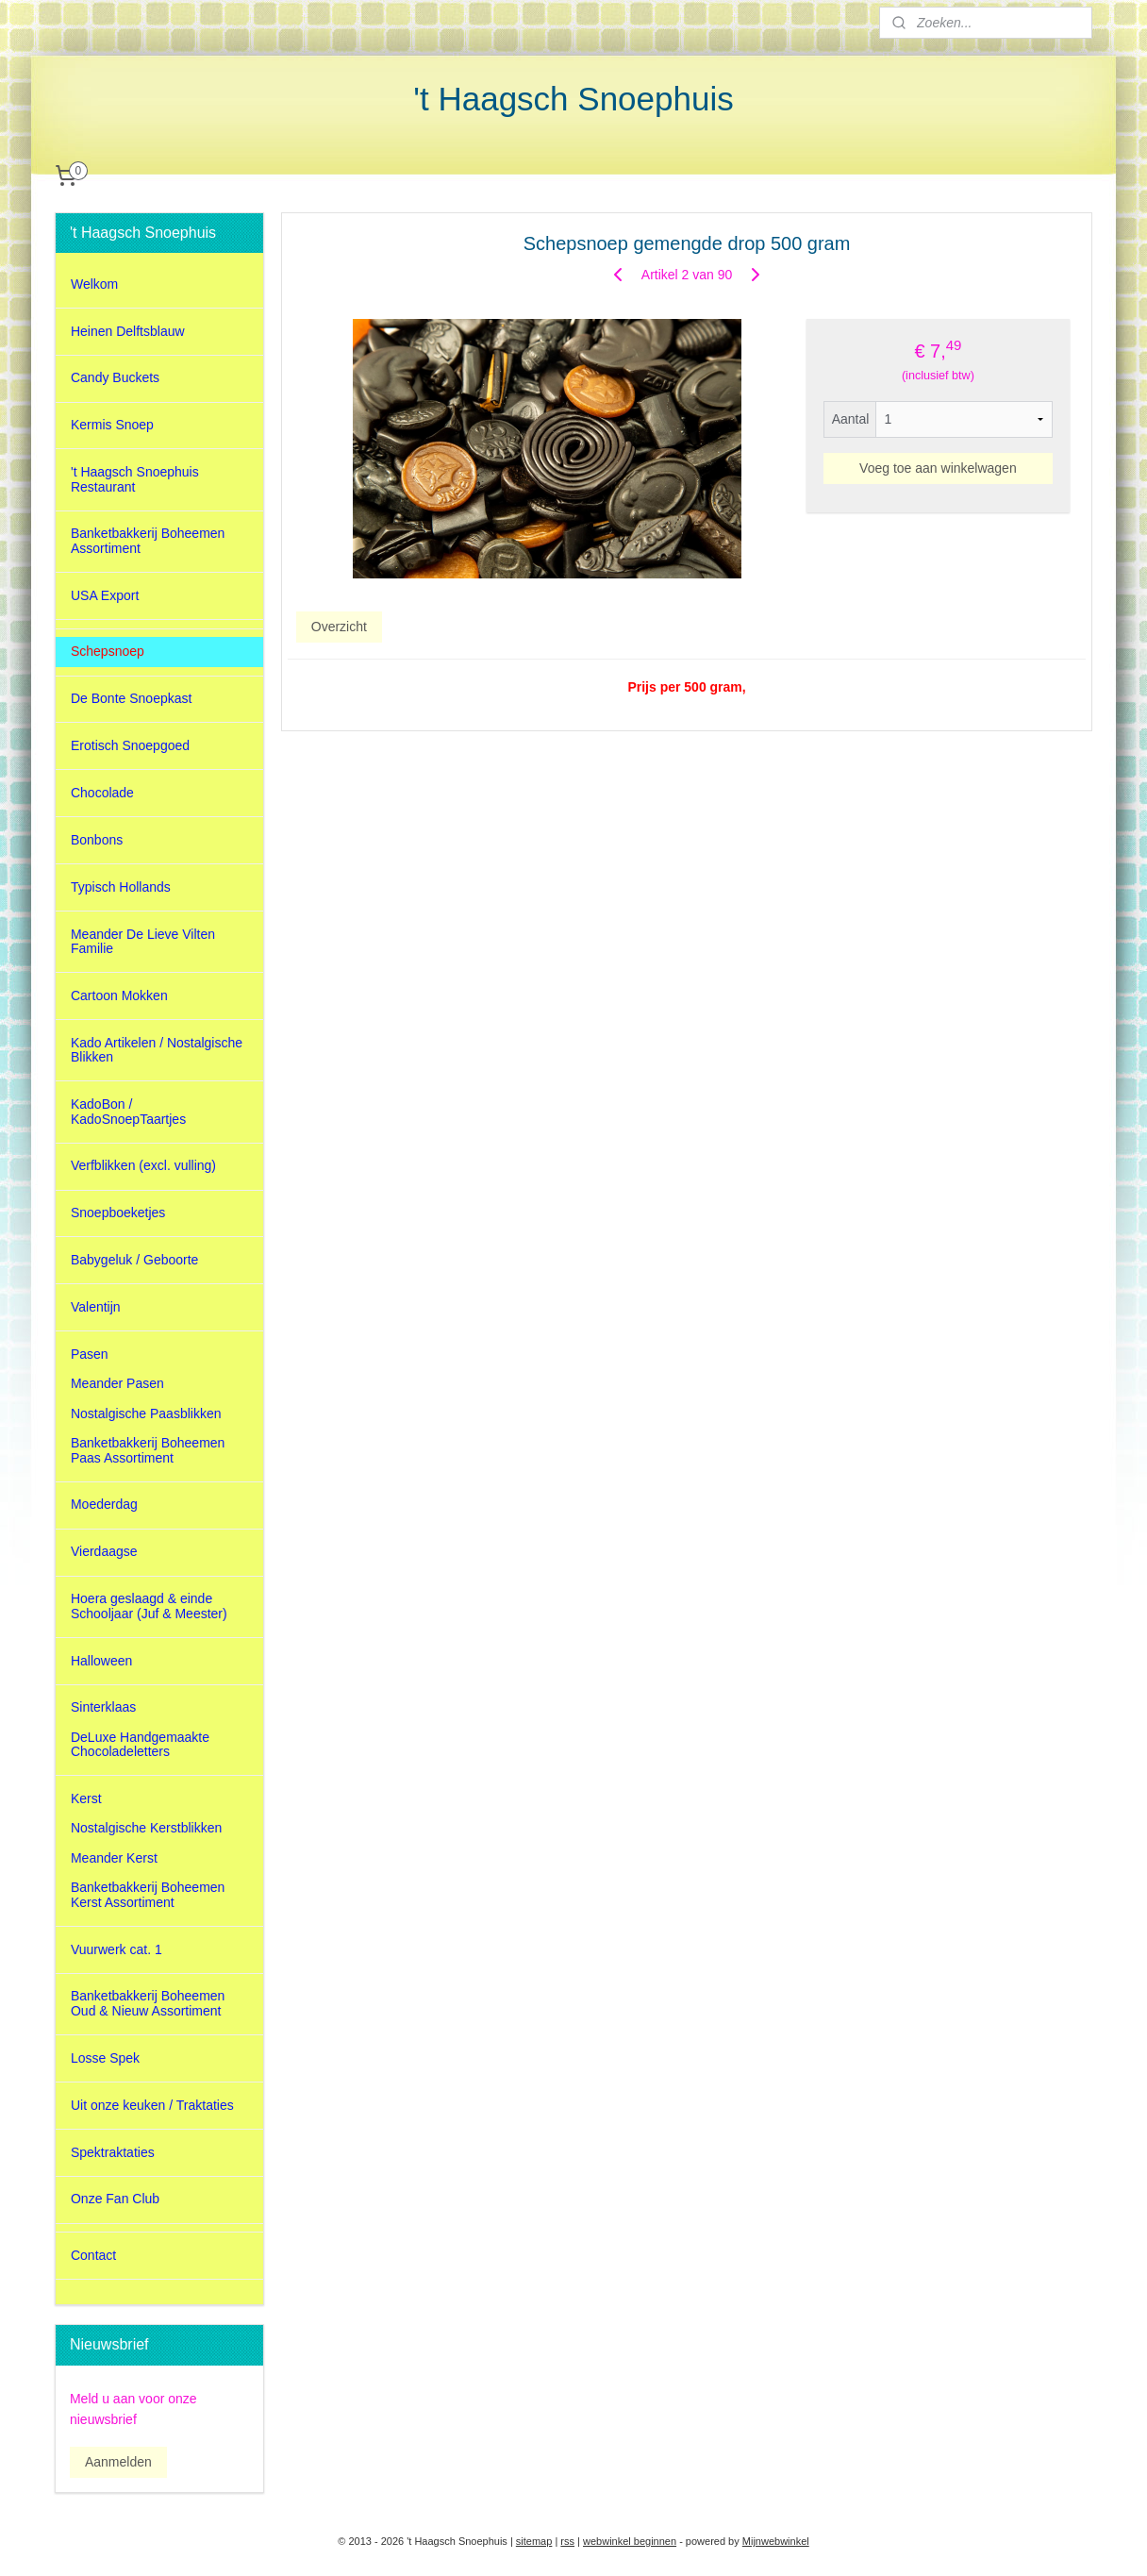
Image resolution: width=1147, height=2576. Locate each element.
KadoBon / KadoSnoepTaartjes (128, 1111)
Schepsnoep (107, 651)
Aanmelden (118, 2461)
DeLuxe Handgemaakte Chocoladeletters (140, 1744)
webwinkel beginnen (629, 2541)
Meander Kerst (114, 1857)
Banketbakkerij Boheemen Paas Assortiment (147, 1449)
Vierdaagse (104, 1551)
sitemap (534, 2541)
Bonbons (97, 839)
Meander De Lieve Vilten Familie (143, 941)
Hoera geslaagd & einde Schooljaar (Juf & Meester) (149, 1605)
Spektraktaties (113, 2152)
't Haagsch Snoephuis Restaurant (135, 478)
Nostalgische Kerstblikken (146, 1827)
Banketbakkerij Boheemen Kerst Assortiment (147, 1894)
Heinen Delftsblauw (128, 331)
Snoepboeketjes (118, 1212)
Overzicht (338, 625)
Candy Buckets (115, 377)
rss (567, 2541)
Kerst (86, 1798)
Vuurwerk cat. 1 (116, 1949)
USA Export (105, 595)
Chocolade (102, 792)
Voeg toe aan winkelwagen (938, 468)
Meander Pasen (117, 1383)
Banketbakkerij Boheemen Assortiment (147, 540)
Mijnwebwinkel (775, 2541)
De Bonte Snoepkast (131, 698)
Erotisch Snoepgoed (130, 745)
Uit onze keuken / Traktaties (152, 2105)
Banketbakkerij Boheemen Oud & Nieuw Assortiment (147, 2002)
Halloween (101, 1660)
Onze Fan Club (115, 2198)
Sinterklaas (103, 1707)
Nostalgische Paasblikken (146, 1413)
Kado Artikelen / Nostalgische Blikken (156, 1049)
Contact (93, 2255)
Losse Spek (105, 2058)
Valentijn (96, 1306)
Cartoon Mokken (119, 995)
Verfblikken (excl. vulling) (143, 1165)
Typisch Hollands (121, 887)
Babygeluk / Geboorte (134, 1259)
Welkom (94, 284)
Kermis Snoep (112, 424)
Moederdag (104, 1504)
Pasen (89, 1354)
